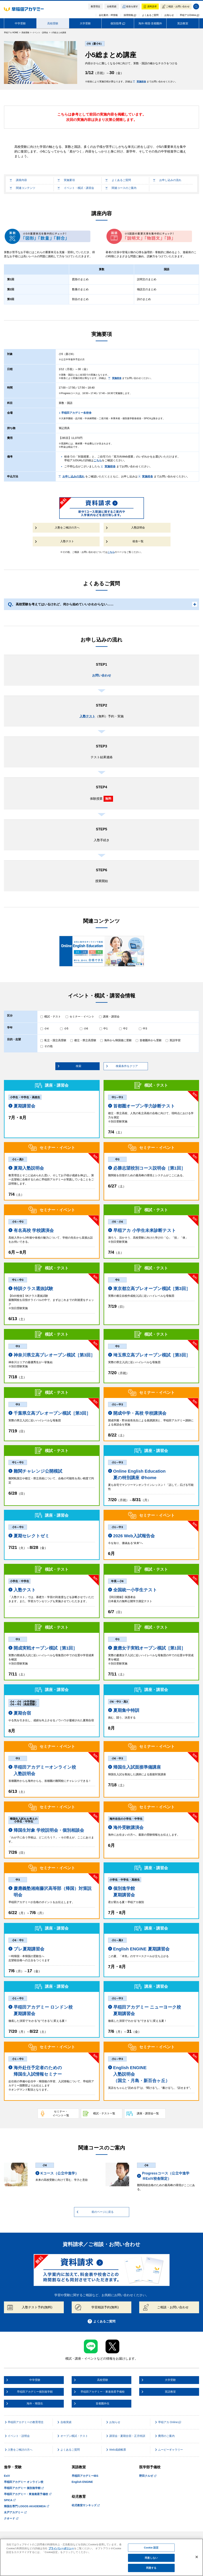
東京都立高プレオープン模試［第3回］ (149, 1288)
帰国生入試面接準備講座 (134, 1767)
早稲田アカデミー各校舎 (75, 412)
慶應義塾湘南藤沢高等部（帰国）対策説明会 (50, 1891)
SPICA (10, 2500)
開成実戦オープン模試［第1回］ (42, 1648)
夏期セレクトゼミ (28, 1535)
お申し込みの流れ (167, 180)
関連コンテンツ (22, 187)
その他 (48, 1046)
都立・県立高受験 (85, 1040)
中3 (145, 1028)
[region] (101, 2557)
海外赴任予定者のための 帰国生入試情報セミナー (35, 2071)
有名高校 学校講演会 (31, 1230)
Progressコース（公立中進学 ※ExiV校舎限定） (163, 2176)
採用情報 (130, 15)
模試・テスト (52, 1016)
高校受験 (52, 23)
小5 (66, 1028)
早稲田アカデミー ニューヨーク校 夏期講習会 (144, 2010)
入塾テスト (87, 716)
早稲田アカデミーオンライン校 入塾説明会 (42, 1770)
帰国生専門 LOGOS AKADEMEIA (26, 2506)
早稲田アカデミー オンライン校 (23, 2481)
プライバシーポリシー (61, 2548)
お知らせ (169, 15)
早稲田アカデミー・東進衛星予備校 (27, 2494)
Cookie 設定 (151, 2547)
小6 (86, 1028)
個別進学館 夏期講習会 (121, 1891)
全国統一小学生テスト (132, 1589)
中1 (105, 1028)
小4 (46, 1028)
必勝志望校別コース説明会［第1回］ (146, 1168)
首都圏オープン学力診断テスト (141, 1106)
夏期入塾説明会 (26, 1168)
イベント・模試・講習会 (76, 187)
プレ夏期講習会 (26, 1948)
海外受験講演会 (126, 1827)
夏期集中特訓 (123, 1710)
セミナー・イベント (82, 1016)
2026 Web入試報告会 (131, 1535)
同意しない (151, 2557)
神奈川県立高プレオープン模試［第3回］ (51, 1355)
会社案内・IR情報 (108, 15)
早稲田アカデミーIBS (85, 2475)
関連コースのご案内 (121, 187)
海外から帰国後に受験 (118, 1040)
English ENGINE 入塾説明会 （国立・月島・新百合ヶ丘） (139, 2074)
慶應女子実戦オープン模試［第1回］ (146, 1648)
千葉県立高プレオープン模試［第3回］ (49, 1413)
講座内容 (18, 180)
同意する (151, 2567)
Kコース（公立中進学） (57, 2173)
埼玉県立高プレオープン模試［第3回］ (149, 1355)
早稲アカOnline (189, 15)
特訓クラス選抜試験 (30, 1288)
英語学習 (175, 1040)
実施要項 (66, 180)
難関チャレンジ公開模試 (35, 1471)
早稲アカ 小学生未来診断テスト (142, 1230)
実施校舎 (139, 81)
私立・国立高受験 (55, 1040)
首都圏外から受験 (151, 1040)
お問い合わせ (101, 675)
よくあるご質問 (150, 15)
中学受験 (20, 23)
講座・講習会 (111, 1016)
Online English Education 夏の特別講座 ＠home (137, 1474)
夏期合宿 (19, 1713)
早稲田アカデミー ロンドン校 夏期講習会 (40, 2010)
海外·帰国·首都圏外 (150, 23)
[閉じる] (196, 2557)
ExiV (7, 2475)
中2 (125, 1028)
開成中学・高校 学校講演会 (137, 1413)
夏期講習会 (21, 1106)
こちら (98, 460)
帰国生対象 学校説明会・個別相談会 (46, 1830)
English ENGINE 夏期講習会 (139, 1948)
